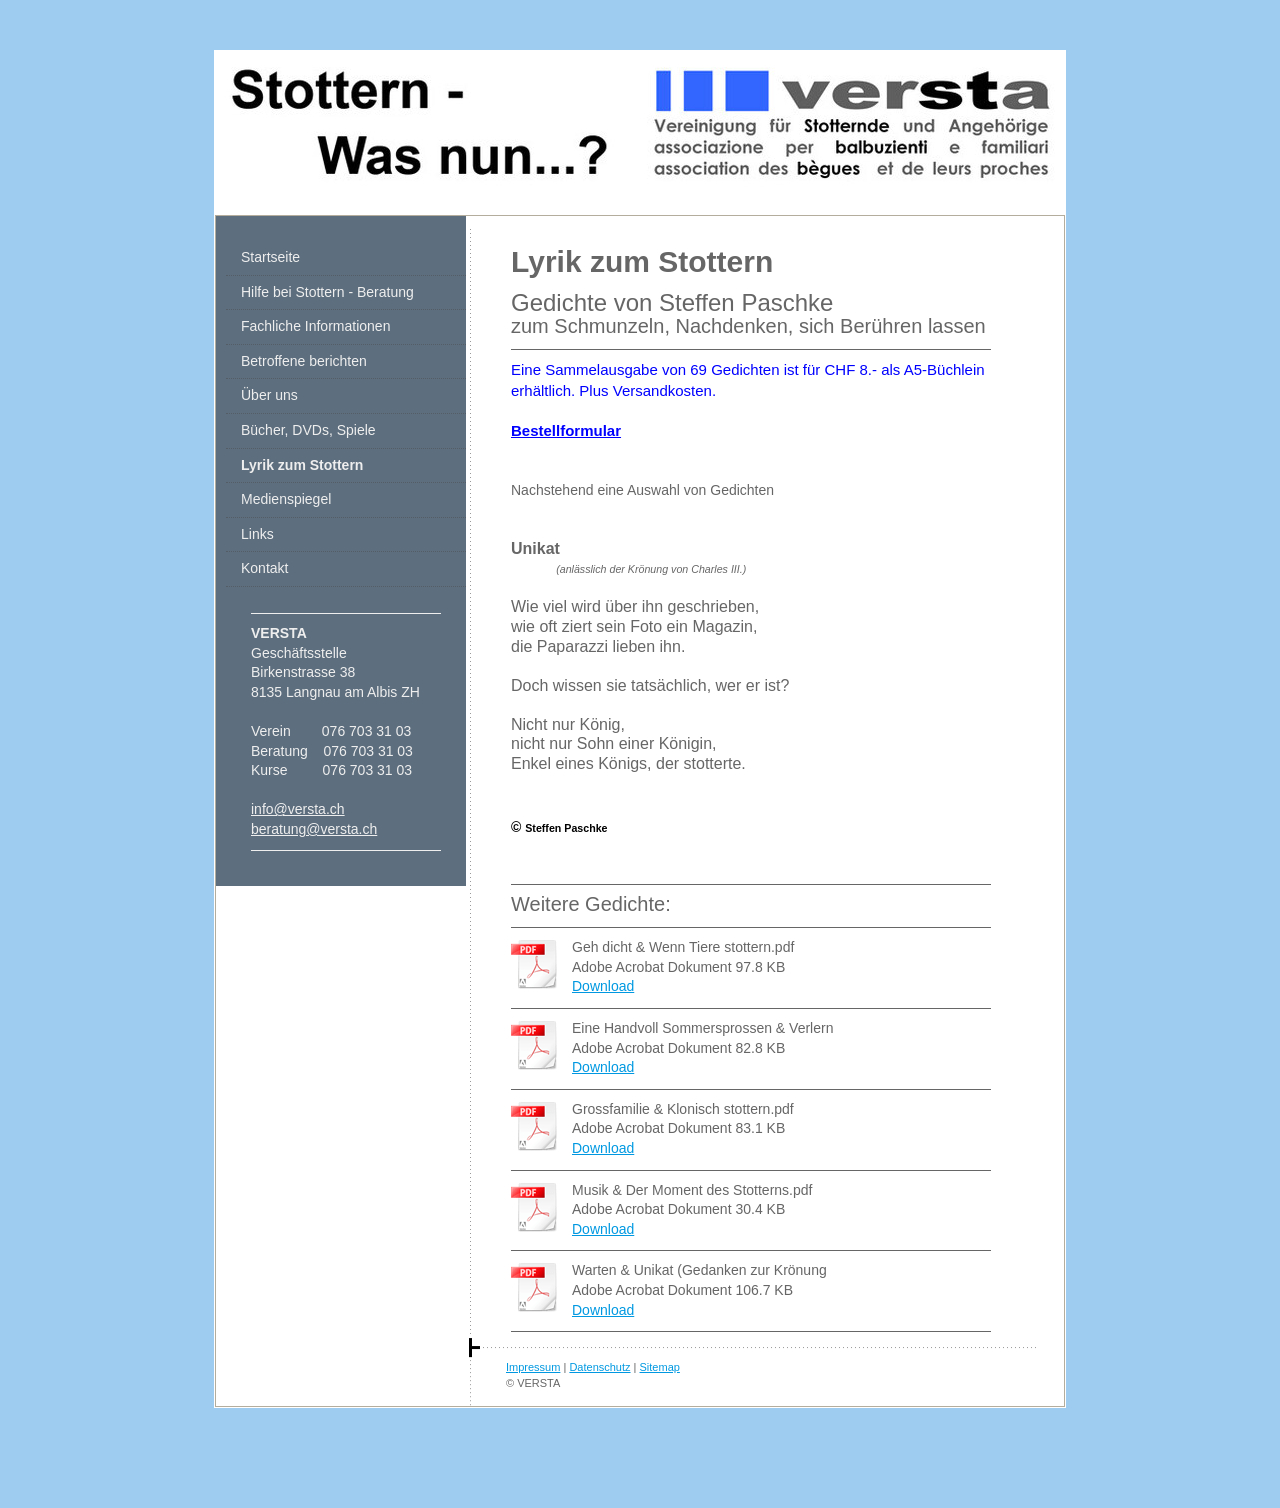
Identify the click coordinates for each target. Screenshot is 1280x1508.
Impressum (533, 1367)
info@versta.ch (298, 809)
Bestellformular (566, 430)
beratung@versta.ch (314, 829)
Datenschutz (599, 1367)
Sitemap (660, 1367)
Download (603, 986)
